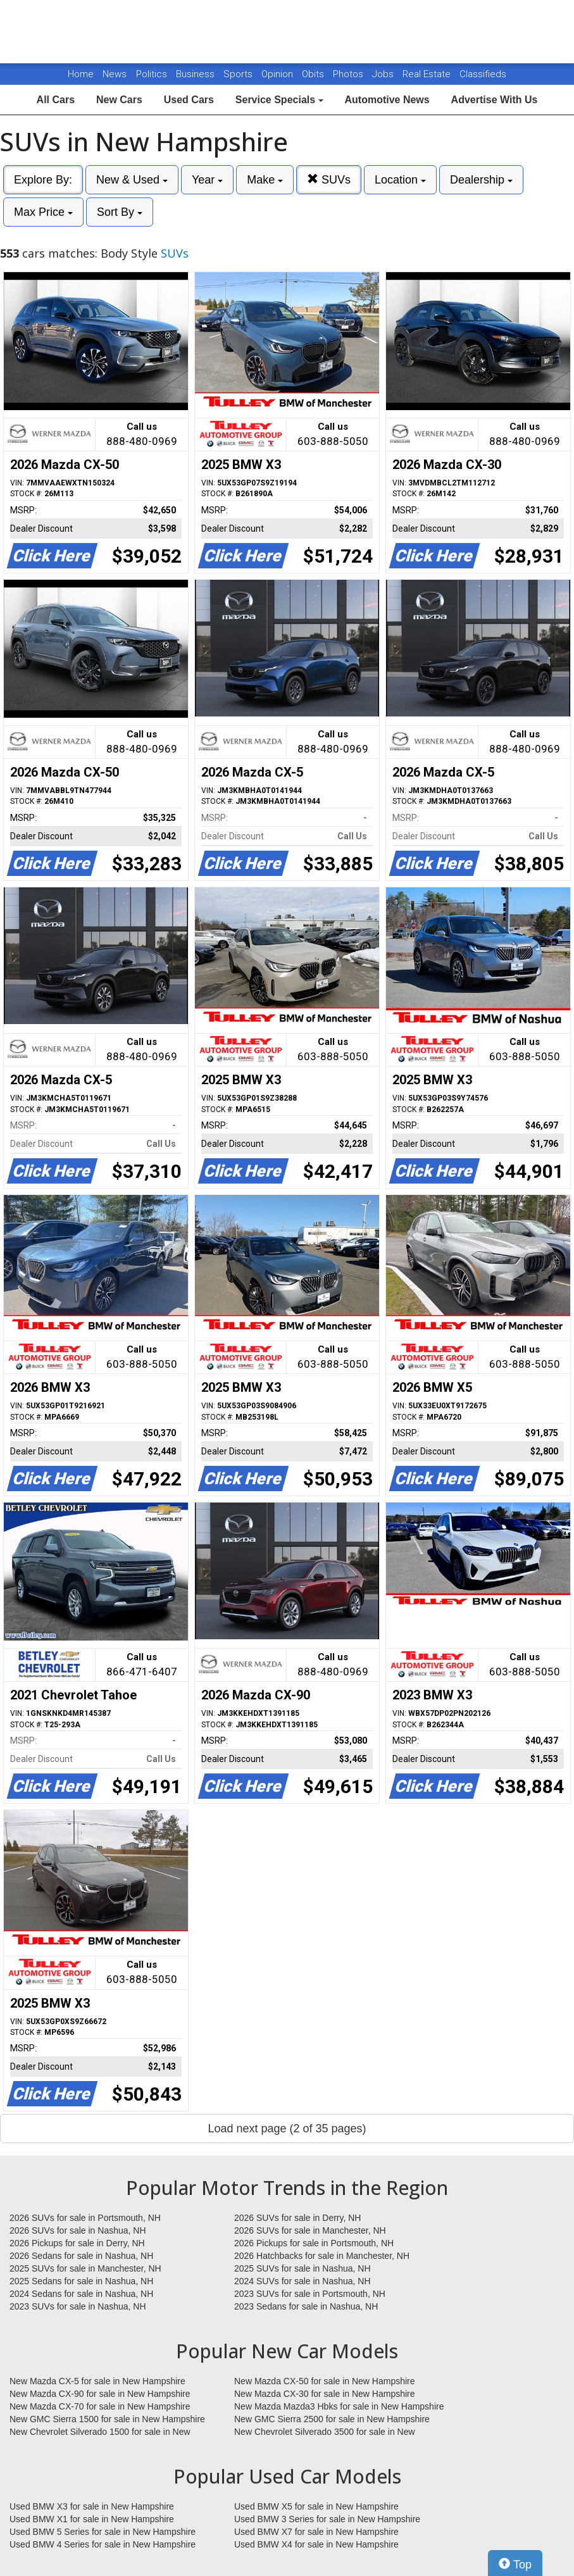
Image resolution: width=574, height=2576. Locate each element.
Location (400, 179)
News (115, 74)
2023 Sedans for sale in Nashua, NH (306, 2306)
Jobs (384, 74)
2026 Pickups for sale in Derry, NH (77, 2243)
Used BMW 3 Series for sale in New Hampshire (327, 2519)
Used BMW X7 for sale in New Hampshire (316, 2532)
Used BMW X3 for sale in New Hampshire (91, 2506)
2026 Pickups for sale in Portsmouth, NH (314, 2243)
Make (265, 179)
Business (196, 74)
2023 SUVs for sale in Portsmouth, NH (309, 2294)
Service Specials (279, 99)
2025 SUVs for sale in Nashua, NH (302, 2268)
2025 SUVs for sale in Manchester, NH (85, 2268)
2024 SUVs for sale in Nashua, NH (302, 2281)
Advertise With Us (494, 99)
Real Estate (427, 74)
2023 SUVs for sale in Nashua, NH (77, 2306)
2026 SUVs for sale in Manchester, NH (310, 2230)
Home (81, 74)
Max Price (43, 212)
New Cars (119, 99)
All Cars (56, 99)
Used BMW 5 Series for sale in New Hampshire (102, 2532)
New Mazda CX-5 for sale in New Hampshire (97, 2381)
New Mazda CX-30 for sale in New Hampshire (324, 2394)
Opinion (278, 74)
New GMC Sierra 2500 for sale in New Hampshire (332, 2419)
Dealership (481, 179)
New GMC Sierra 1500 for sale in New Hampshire (107, 2419)
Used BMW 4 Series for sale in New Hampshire (102, 2544)
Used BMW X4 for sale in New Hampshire (316, 2544)
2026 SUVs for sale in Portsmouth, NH (85, 2218)
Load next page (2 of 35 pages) (287, 2128)
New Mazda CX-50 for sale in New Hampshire (324, 2381)
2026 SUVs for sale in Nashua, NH (77, 2230)
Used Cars (189, 99)
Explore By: (43, 179)
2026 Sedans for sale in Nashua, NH (81, 2256)
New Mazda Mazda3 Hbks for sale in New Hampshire (339, 2406)
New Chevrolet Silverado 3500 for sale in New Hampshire (324, 2432)
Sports (239, 74)
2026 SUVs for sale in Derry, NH (297, 2218)
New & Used (132, 179)
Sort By (119, 212)
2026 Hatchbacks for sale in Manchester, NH (321, 2256)
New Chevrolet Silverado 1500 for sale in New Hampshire (99, 2432)
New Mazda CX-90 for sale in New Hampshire (99, 2394)
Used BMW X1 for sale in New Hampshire (91, 2519)
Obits (314, 74)
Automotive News (386, 99)
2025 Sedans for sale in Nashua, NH (81, 2281)
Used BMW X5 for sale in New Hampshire (316, 2506)
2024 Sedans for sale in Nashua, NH (81, 2294)
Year (207, 179)
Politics (151, 74)
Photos (349, 74)
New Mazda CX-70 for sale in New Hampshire (99, 2406)
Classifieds (482, 74)
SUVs (329, 179)
